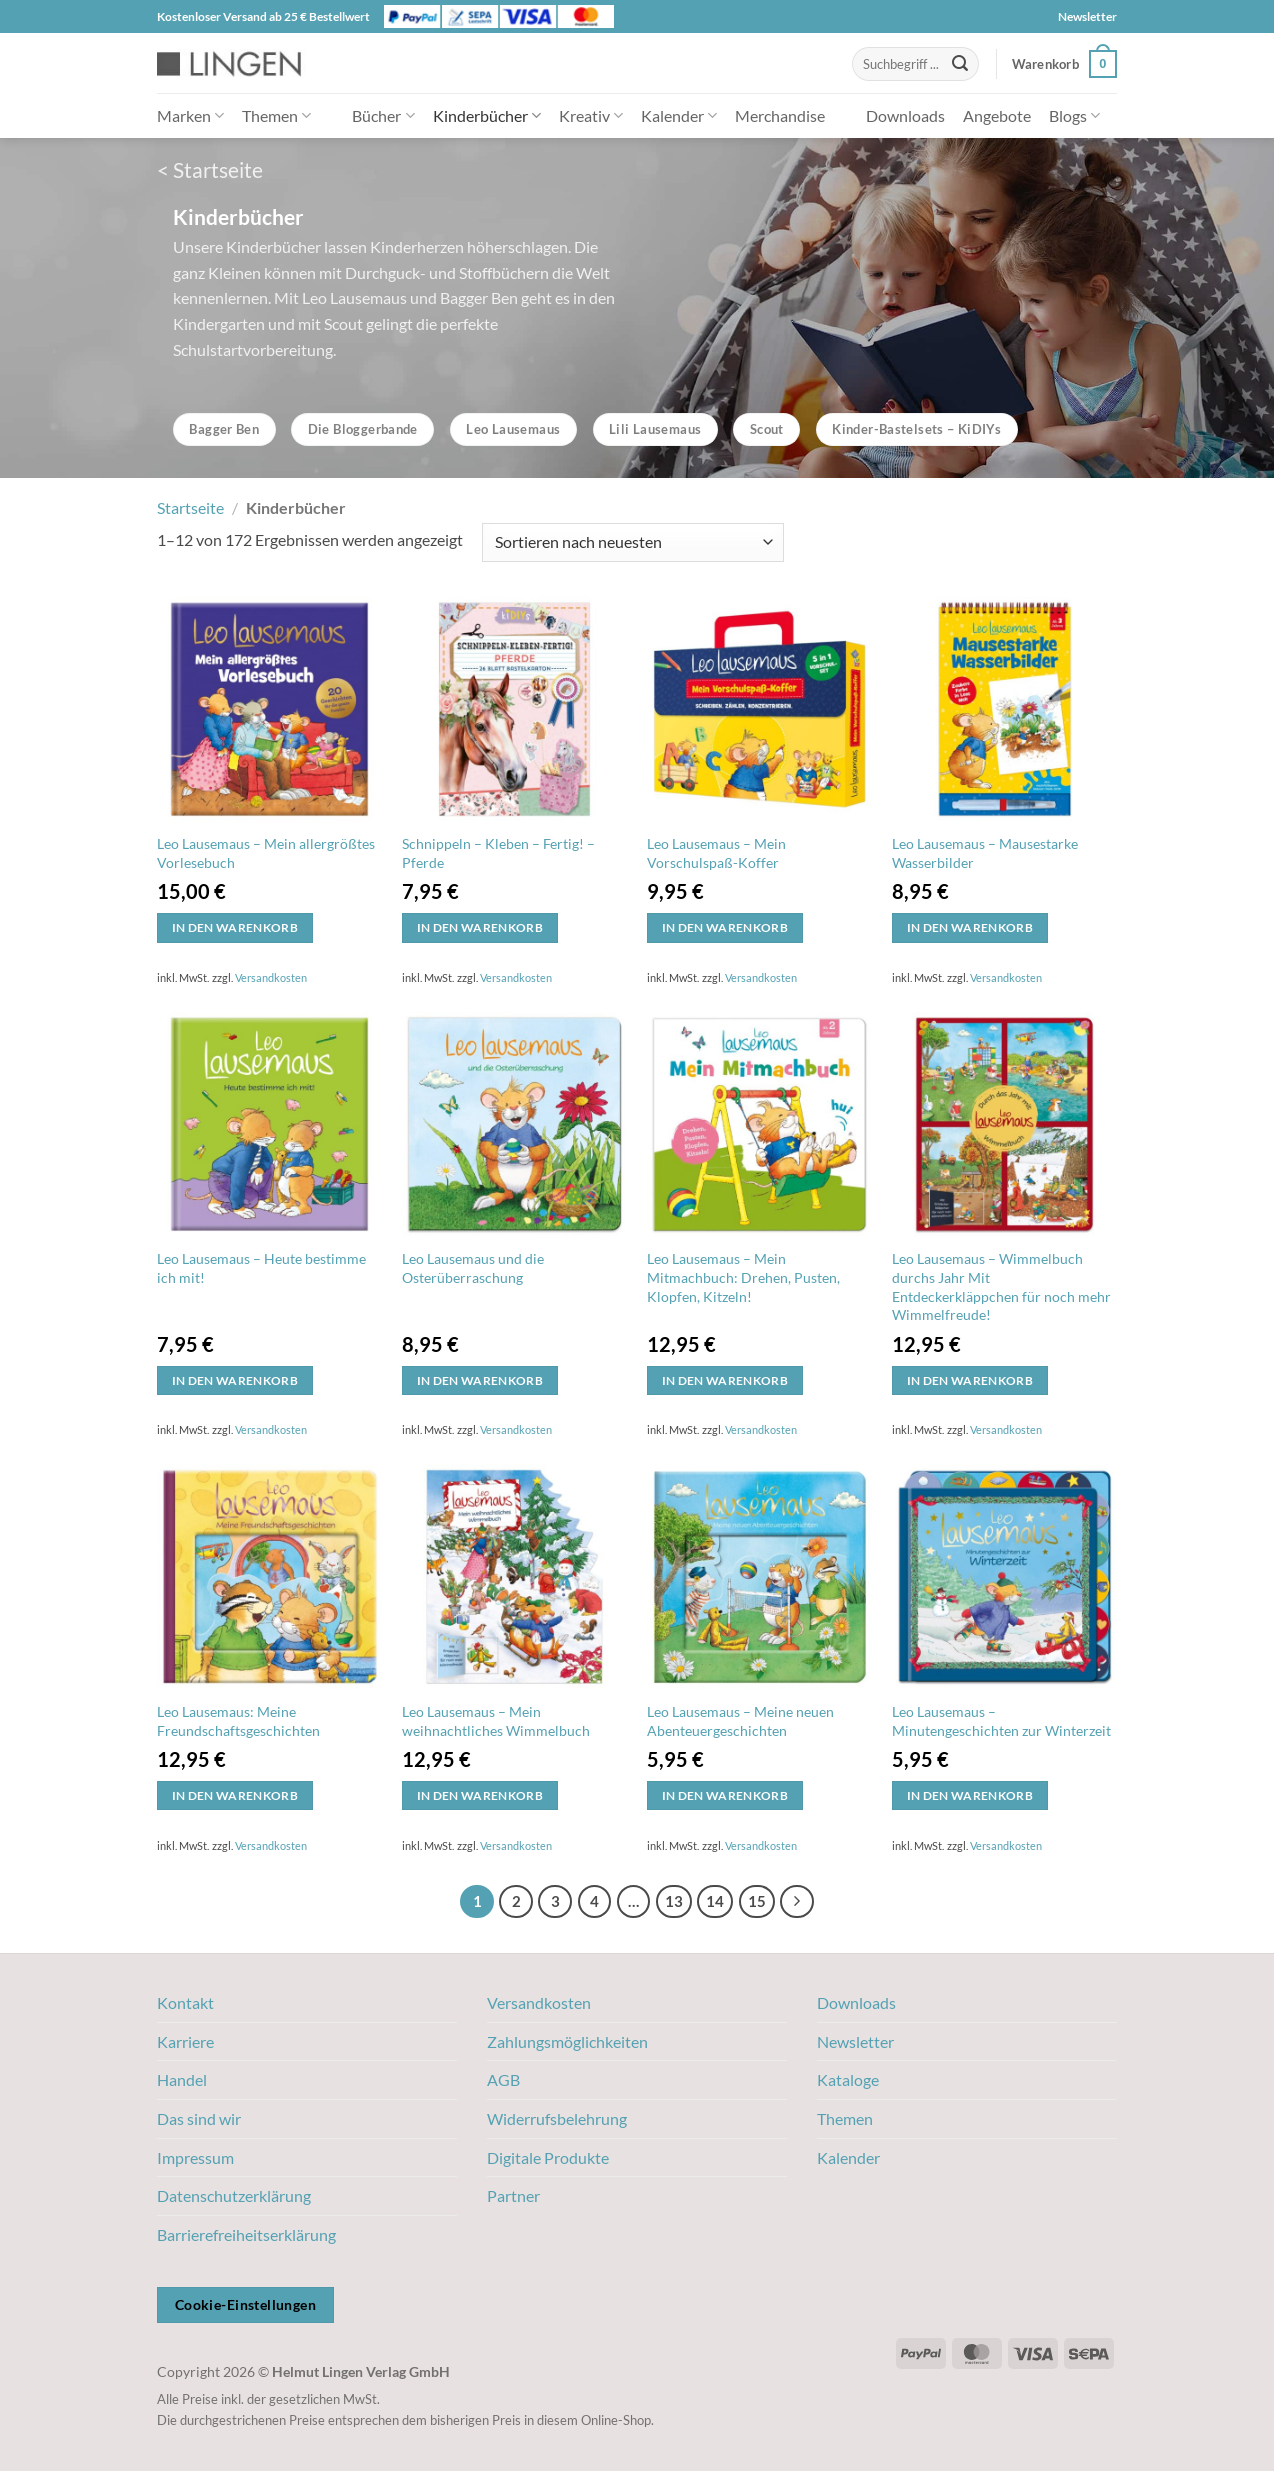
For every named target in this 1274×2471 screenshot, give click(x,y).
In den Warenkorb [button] (235, 927)
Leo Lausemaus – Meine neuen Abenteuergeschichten (740, 1721)
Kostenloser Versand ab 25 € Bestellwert (263, 16)
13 (674, 1901)
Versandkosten (271, 977)
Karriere (185, 2041)
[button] (1064, 64)
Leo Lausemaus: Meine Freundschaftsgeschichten (238, 1721)
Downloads (905, 115)
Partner (513, 2195)
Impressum (195, 2157)
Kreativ (591, 115)
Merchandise (780, 115)
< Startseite (210, 169)
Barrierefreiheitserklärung (246, 2234)
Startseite (190, 507)
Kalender (679, 115)
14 (715, 1901)
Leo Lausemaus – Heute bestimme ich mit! (261, 1268)
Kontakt (185, 2002)
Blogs (1074, 115)
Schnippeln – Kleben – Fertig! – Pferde (498, 853)
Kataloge (848, 2079)
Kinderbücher (487, 115)
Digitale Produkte (548, 2157)
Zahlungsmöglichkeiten (567, 2041)
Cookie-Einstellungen (245, 2304)
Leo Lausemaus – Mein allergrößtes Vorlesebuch (266, 853)
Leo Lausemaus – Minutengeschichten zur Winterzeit (1001, 1721)
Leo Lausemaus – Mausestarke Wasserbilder (985, 853)
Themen (276, 115)
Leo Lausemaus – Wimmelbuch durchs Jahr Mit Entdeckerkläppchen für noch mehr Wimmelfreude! (1001, 1286)
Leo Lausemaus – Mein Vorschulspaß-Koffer (716, 853)
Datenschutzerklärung (234, 2195)
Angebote (997, 115)
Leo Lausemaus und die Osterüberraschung (473, 1268)
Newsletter (1087, 16)
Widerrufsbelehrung (557, 2118)
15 (757, 1901)
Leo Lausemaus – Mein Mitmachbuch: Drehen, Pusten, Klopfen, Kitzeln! (743, 1277)
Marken (190, 115)
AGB (503, 2079)
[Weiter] (797, 1902)
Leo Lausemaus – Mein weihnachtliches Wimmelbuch (496, 1721)
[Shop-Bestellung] (633, 542)
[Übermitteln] (960, 64)
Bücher (383, 115)
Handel (182, 2079)
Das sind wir (199, 2118)
